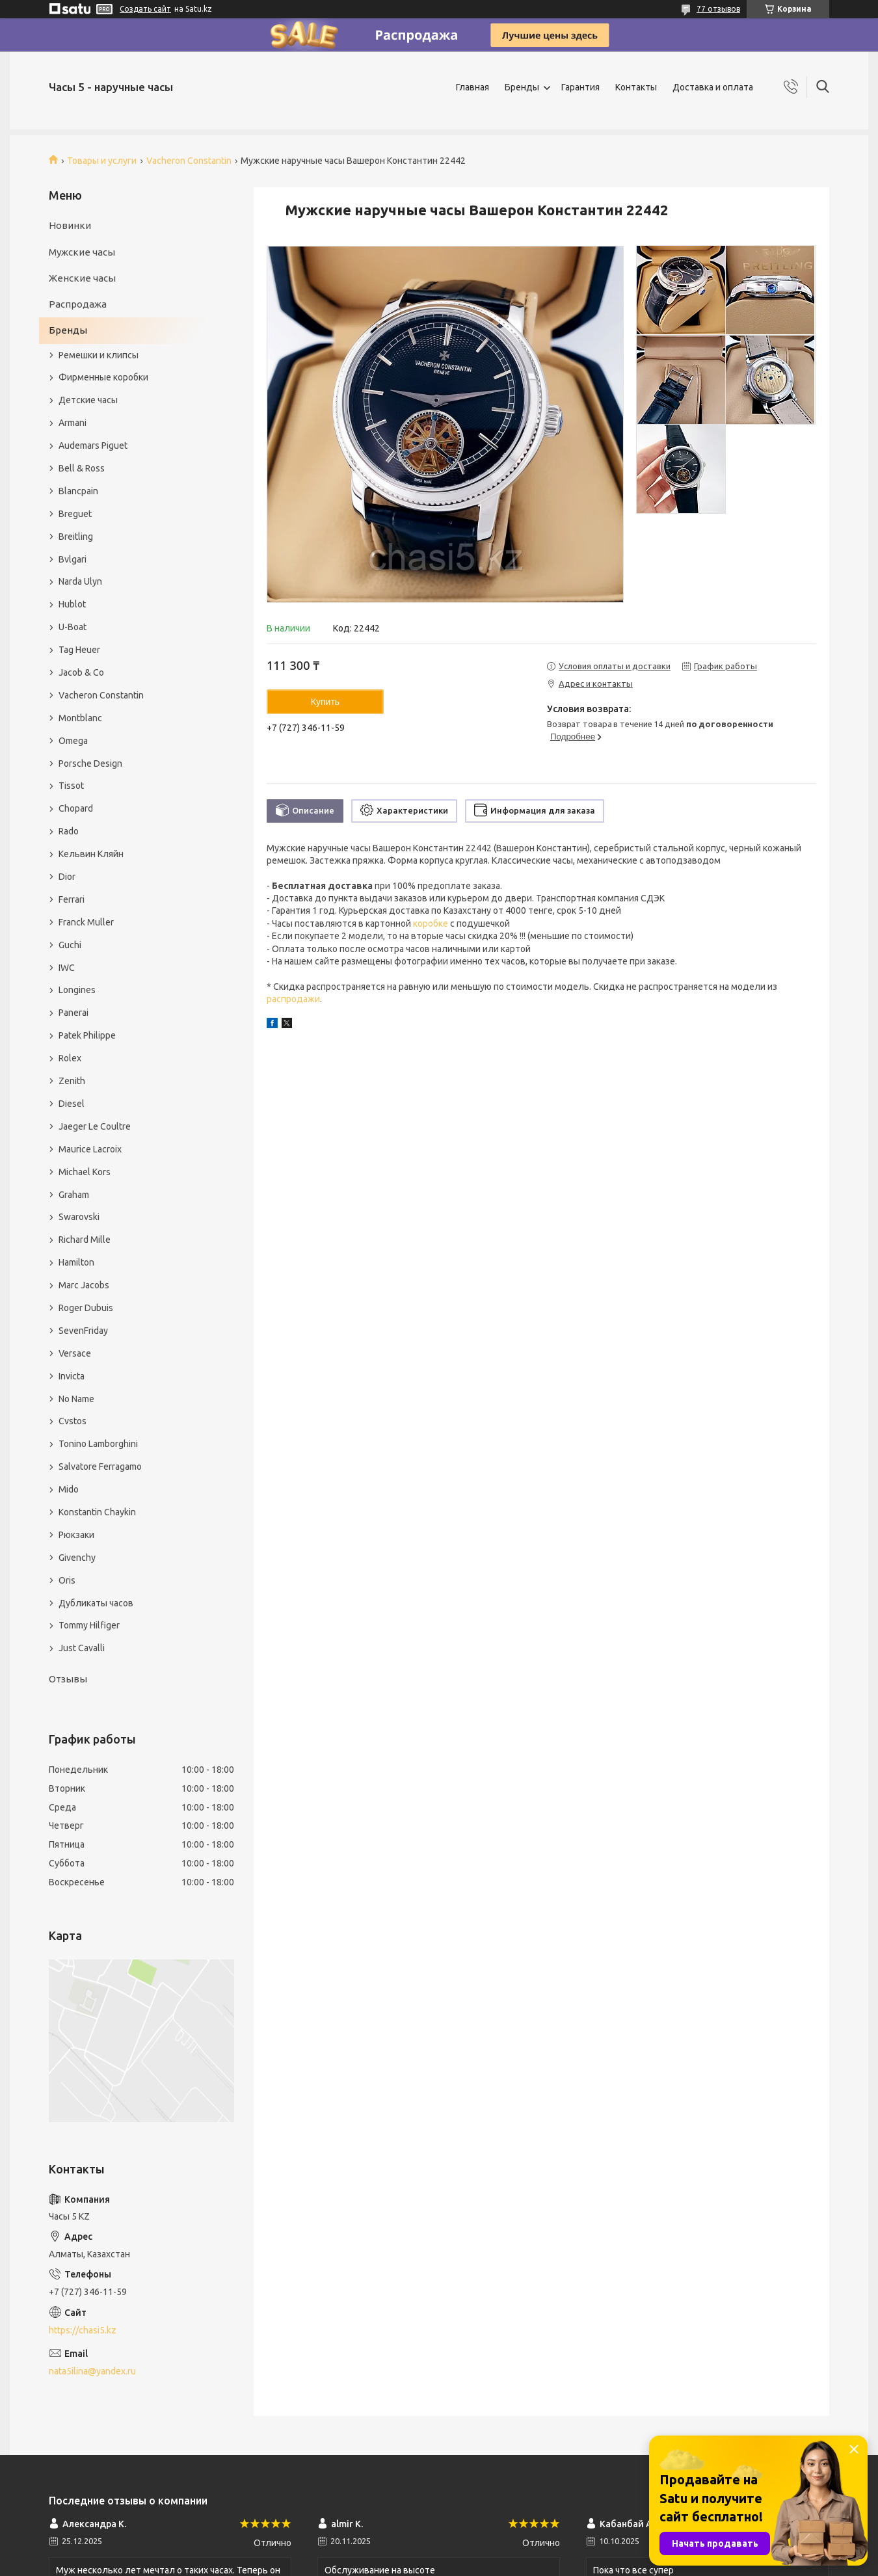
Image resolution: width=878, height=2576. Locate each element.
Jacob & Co (81, 672)
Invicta (72, 1376)
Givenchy (77, 1557)
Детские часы (88, 400)
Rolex (70, 1058)
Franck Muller (86, 922)
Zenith (72, 1081)
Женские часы (82, 278)
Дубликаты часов (96, 1603)
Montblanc (80, 718)
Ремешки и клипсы (99, 355)
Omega (73, 741)
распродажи (293, 999)
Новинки (70, 225)
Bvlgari (72, 559)
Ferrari (72, 899)
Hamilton (76, 1262)
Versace (75, 1353)
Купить (325, 702)
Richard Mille (85, 1239)
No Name (76, 1399)
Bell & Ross (82, 468)
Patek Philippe (87, 1035)
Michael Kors (85, 1172)
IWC (67, 968)
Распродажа (78, 304)
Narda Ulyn (80, 581)
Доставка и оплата (712, 87)
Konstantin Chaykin (97, 1512)
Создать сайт (145, 9)
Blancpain (78, 491)
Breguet (75, 514)
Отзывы (68, 1678)
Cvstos (72, 1421)
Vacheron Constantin (189, 160)
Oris (67, 1580)
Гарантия (580, 87)
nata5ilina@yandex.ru (92, 2371)
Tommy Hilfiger (89, 1625)
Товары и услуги (102, 160)
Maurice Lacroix (90, 1149)
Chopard (76, 808)
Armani (72, 423)
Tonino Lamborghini (98, 1444)
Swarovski (79, 1217)
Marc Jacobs (84, 1285)
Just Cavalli (82, 1648)
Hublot (72, 604)
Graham (74, 1194)
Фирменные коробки (103, 377)
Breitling (76, 536)
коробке (430, 923)
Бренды (522, 87)
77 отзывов (718, 9)
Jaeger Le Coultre (95, 1126)
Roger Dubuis (86, 1308)
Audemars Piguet (93, 445)
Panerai (73, 1012)
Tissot (71, 785)
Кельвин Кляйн (91, 854)
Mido (69, 1489)
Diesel (72, 1103)
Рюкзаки (76, 1535)
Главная (472, 87)
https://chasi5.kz (82, 2330)
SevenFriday (83, 1330)
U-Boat (72, 627)
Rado (69, 831)
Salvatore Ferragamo (100, 1466)
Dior (67, 876)
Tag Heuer (79, 649)
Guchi (70, 945)
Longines (77, 990)
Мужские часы (82, 252)
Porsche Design (90, 763)
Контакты (636, 87)
